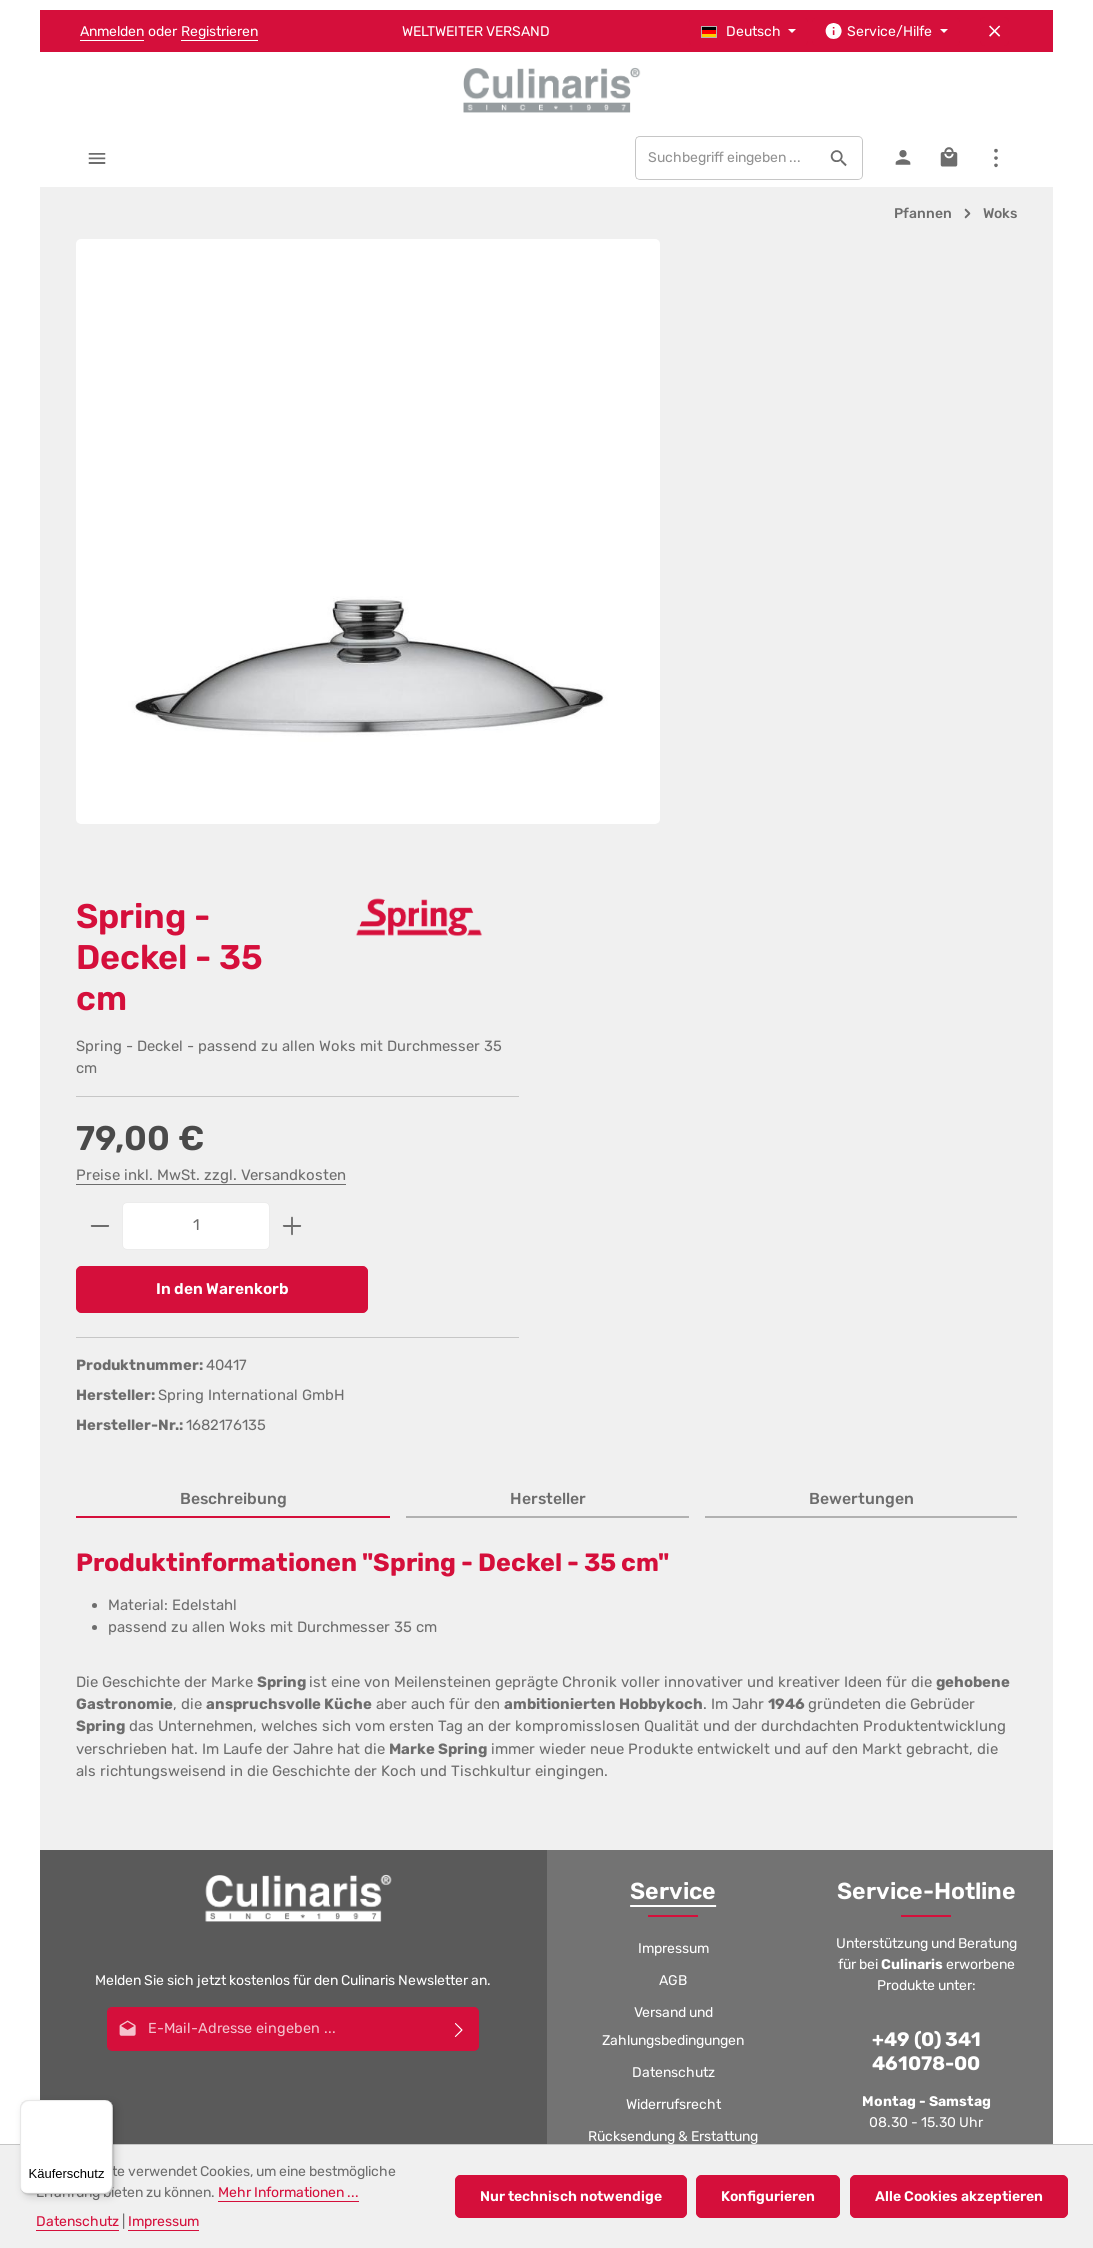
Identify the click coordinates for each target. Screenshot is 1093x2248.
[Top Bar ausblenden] (994, 31)
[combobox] (725, 162)
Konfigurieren (771, 2196)
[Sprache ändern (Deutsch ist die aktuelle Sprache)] (749, 31)
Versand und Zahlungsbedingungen (673, 1419)
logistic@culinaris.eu (940, 1622)
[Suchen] (838, 162)
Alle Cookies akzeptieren (960, 2196)
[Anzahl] (768, 615)
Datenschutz (673, 1465)
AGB (673, 1373)
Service (673, 1284)
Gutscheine (673, 1561)
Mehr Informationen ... (288, 2192)
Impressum (673, 1341)
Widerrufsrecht (673, 1497)
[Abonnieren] (459, 1421)
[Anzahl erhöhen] (864, 615)
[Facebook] (445, 1862)
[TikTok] (649, 1862)
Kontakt (673, 1721)
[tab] (233, 893)
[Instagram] (547, 1862)
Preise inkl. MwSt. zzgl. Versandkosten (783, 563)
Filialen (673, 1593)
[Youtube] (496, 1862)
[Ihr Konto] (901, 161)
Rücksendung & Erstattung (673, 1529)
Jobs (673, 1625)
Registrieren (219, 31)
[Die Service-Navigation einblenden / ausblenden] (886, 31)
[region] (342, 526)
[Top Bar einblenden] (995, 161)
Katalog (673, 1657)
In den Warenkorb (778, 678)
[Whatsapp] (598, 1862)
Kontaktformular (924, 1681)
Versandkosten (489, 2004)
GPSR (673, 1689)
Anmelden (112, 31)
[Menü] (97, 161)
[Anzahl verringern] (671, 615)
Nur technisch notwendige (575, 2196)
